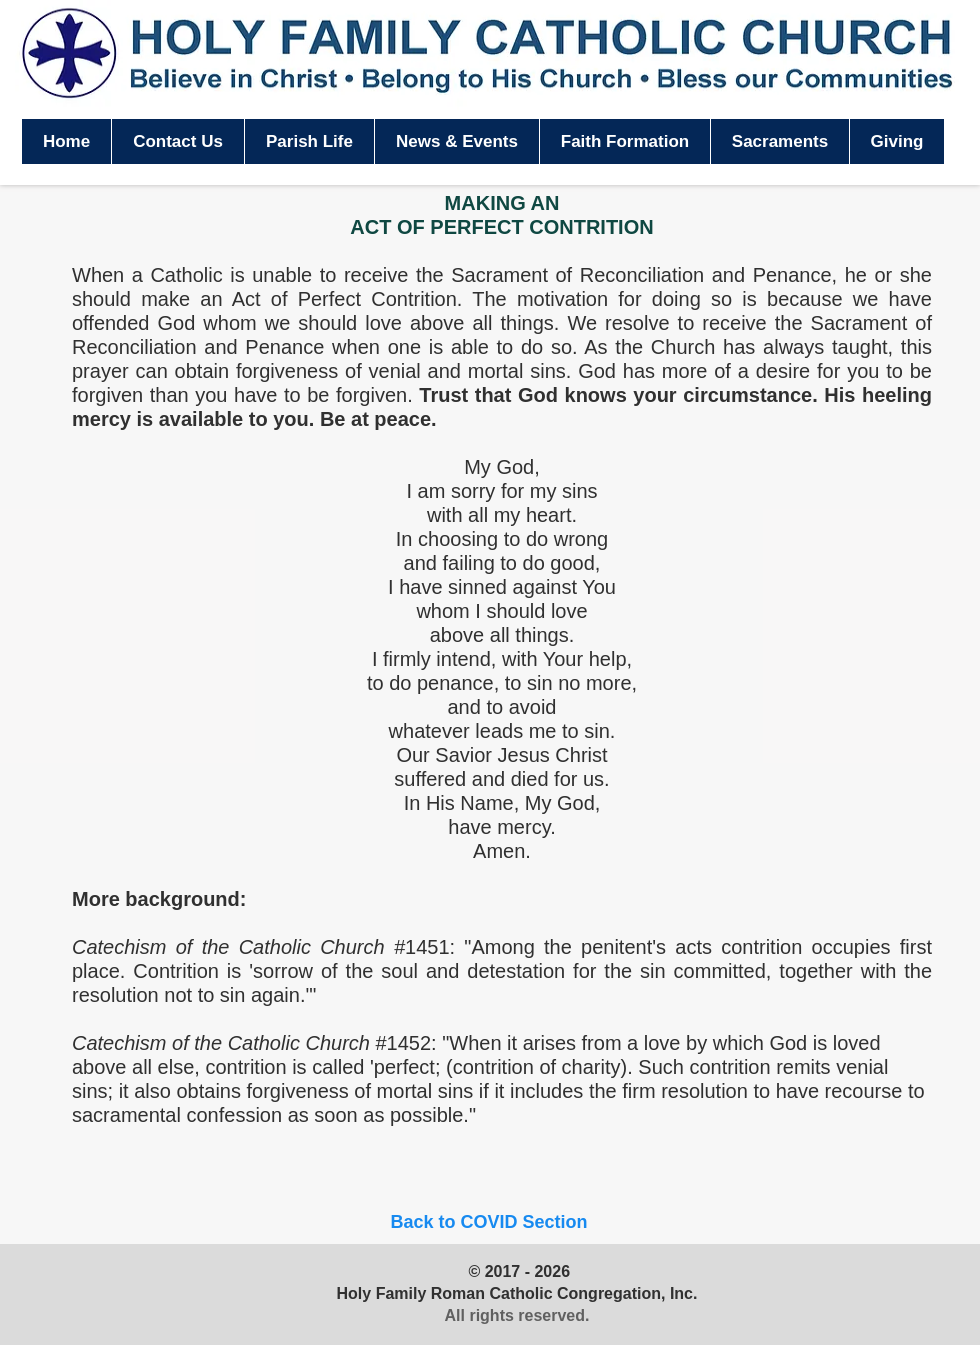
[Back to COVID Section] (489, 1222)
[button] (309, 141)
